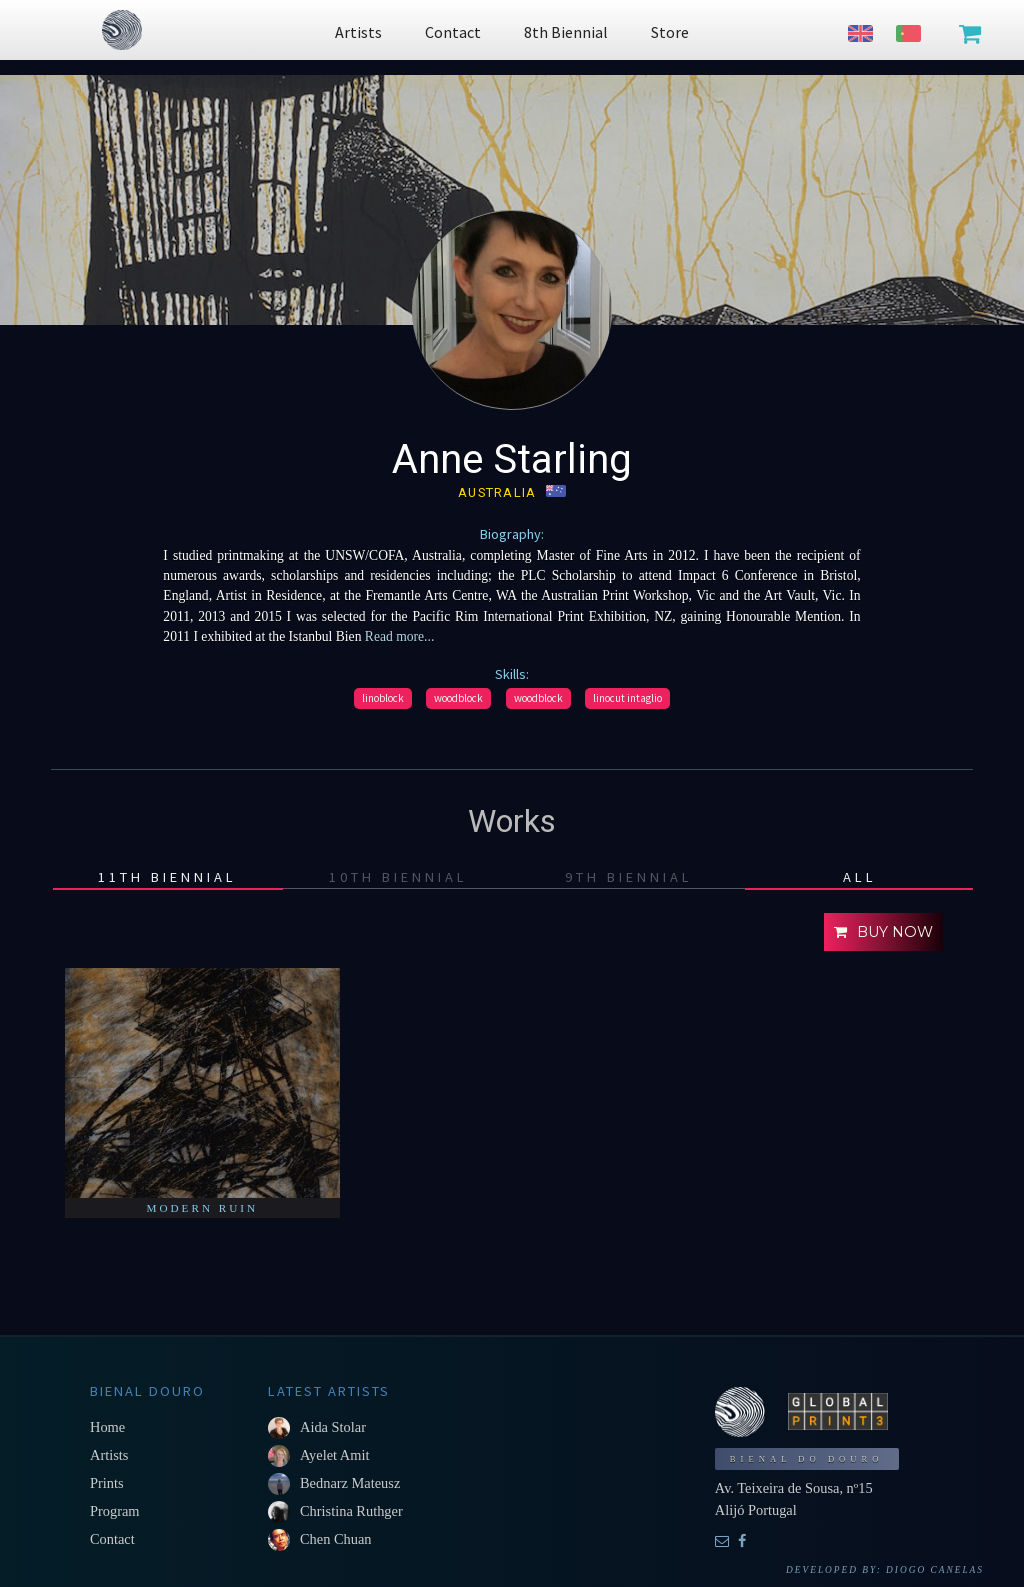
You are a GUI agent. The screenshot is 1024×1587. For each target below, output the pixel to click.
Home (107, 1427)
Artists (109, 1455)
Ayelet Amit (334, 1455)
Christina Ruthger (351, 1511)
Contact (112, 1539)
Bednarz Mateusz (350, 1483)
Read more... (397, 636)
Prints (107, 1483)
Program (115, 1511)
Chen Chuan (336, 1539)
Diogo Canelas (935, 1570)
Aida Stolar (333, 1427)
